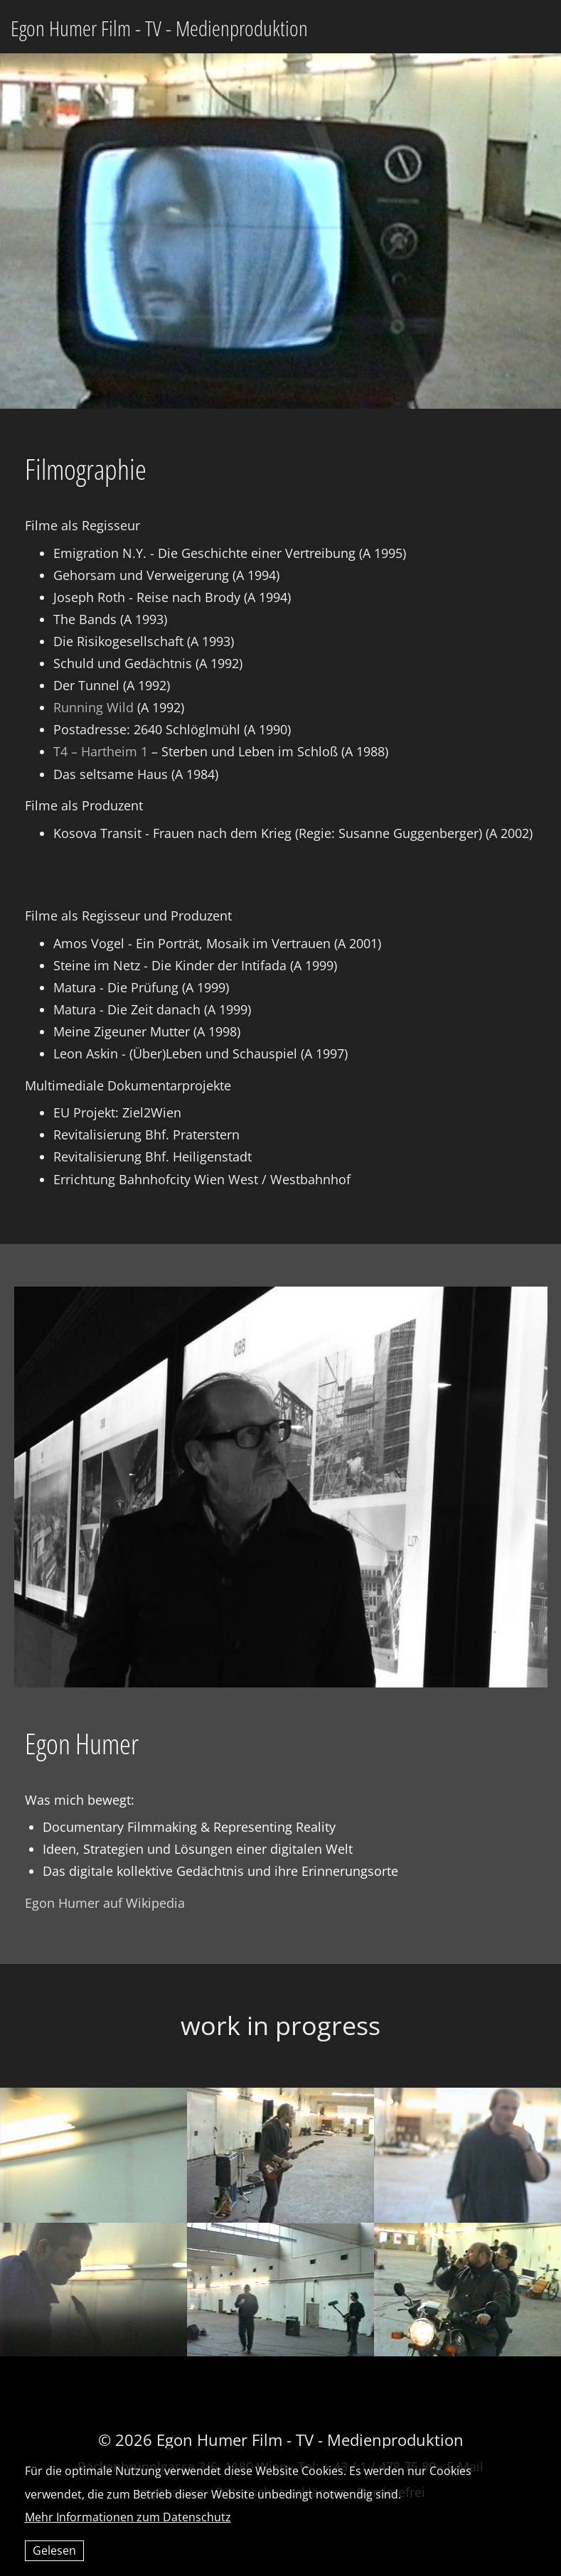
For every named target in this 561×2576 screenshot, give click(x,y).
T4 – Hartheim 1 (100, 751)
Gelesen (54, 2550)
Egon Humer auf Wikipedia (105, 1902)
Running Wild (93, 707)
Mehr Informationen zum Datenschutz (128, 2517)
